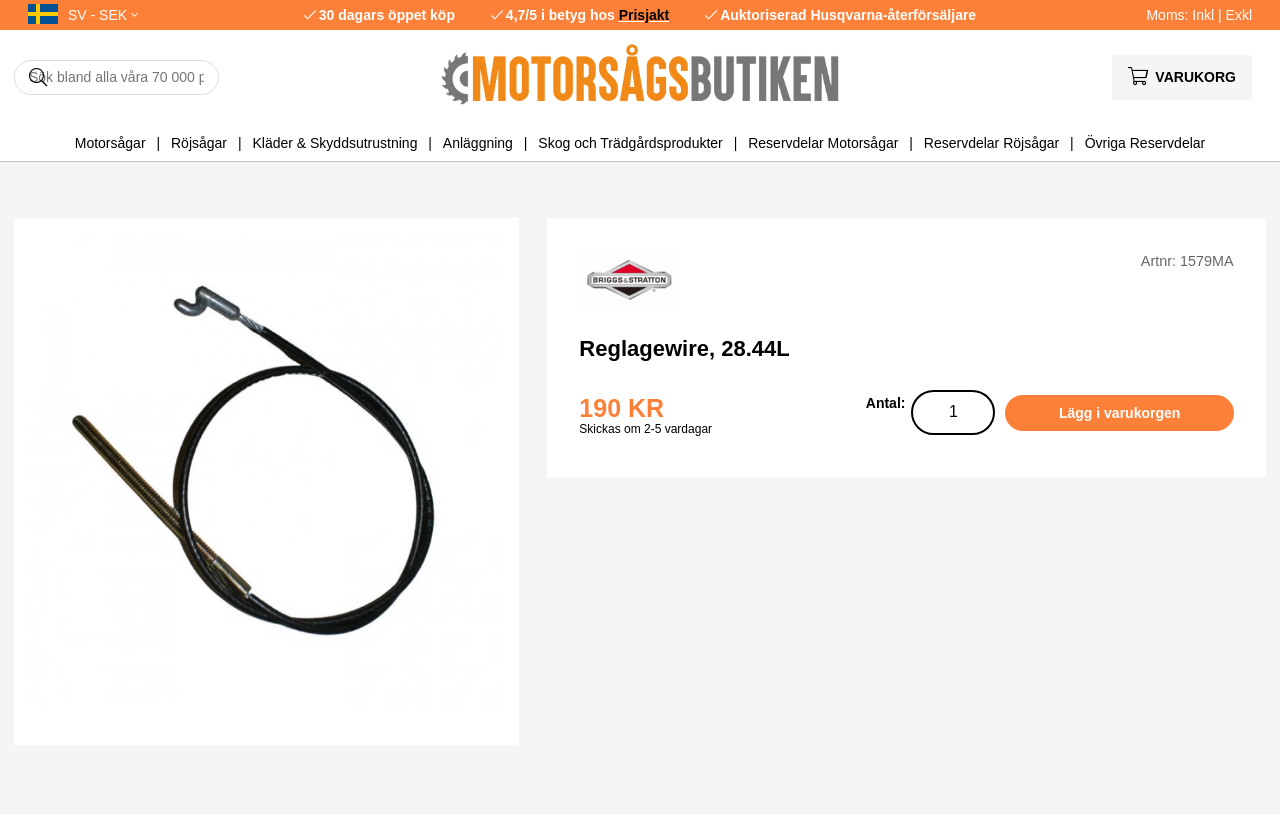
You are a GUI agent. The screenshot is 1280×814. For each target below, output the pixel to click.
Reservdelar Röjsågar (991, 143)
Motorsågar (110, 143)
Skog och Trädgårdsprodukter (630, 143)
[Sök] (116, 77)
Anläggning (478, 143)
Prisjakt (644, 15)
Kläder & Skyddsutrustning (334, 143)
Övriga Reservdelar (1145, 143)
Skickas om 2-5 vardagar (645, 429)
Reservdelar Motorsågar (823, 143)
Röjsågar (199, 143)
